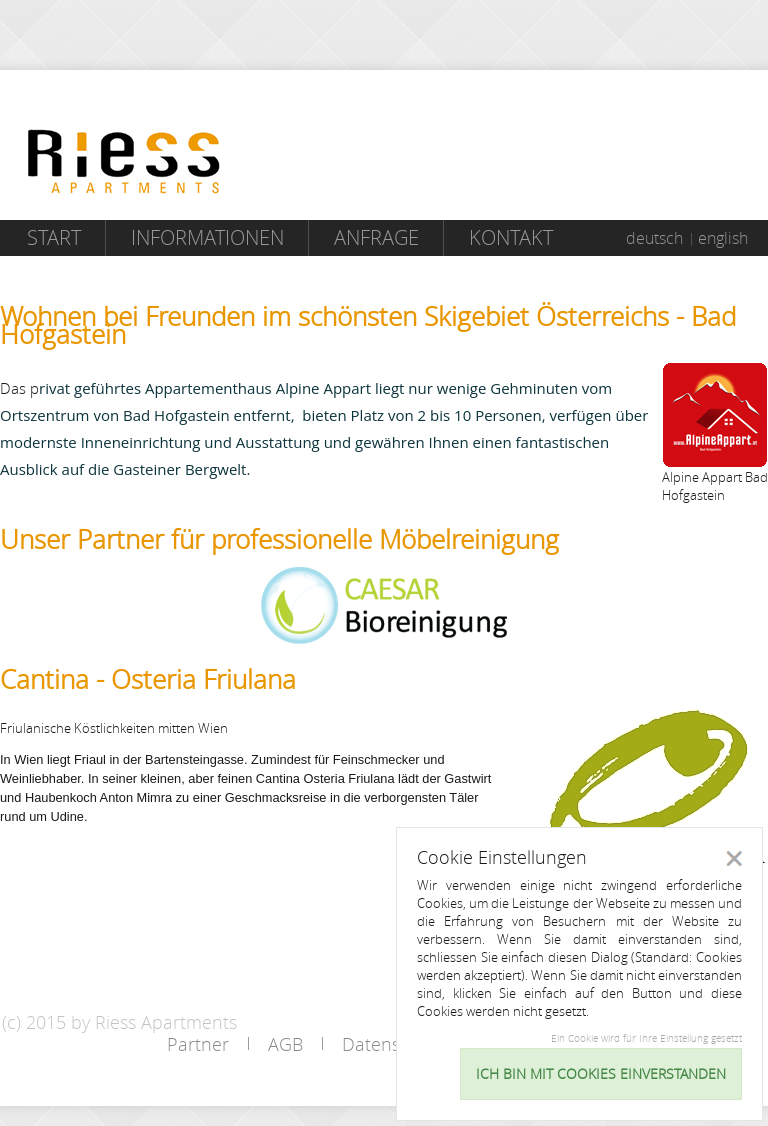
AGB (285, 1044)
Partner (198, 1044)
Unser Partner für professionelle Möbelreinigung (279, 539)
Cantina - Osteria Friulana (148, 679)
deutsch (654, 238)
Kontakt (511, 237)
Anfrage (376, 237)
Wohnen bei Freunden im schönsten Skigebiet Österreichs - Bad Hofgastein (368, 325)
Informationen (207, 237)
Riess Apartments (124, 161)
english (723, 238)
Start (54, 237)
